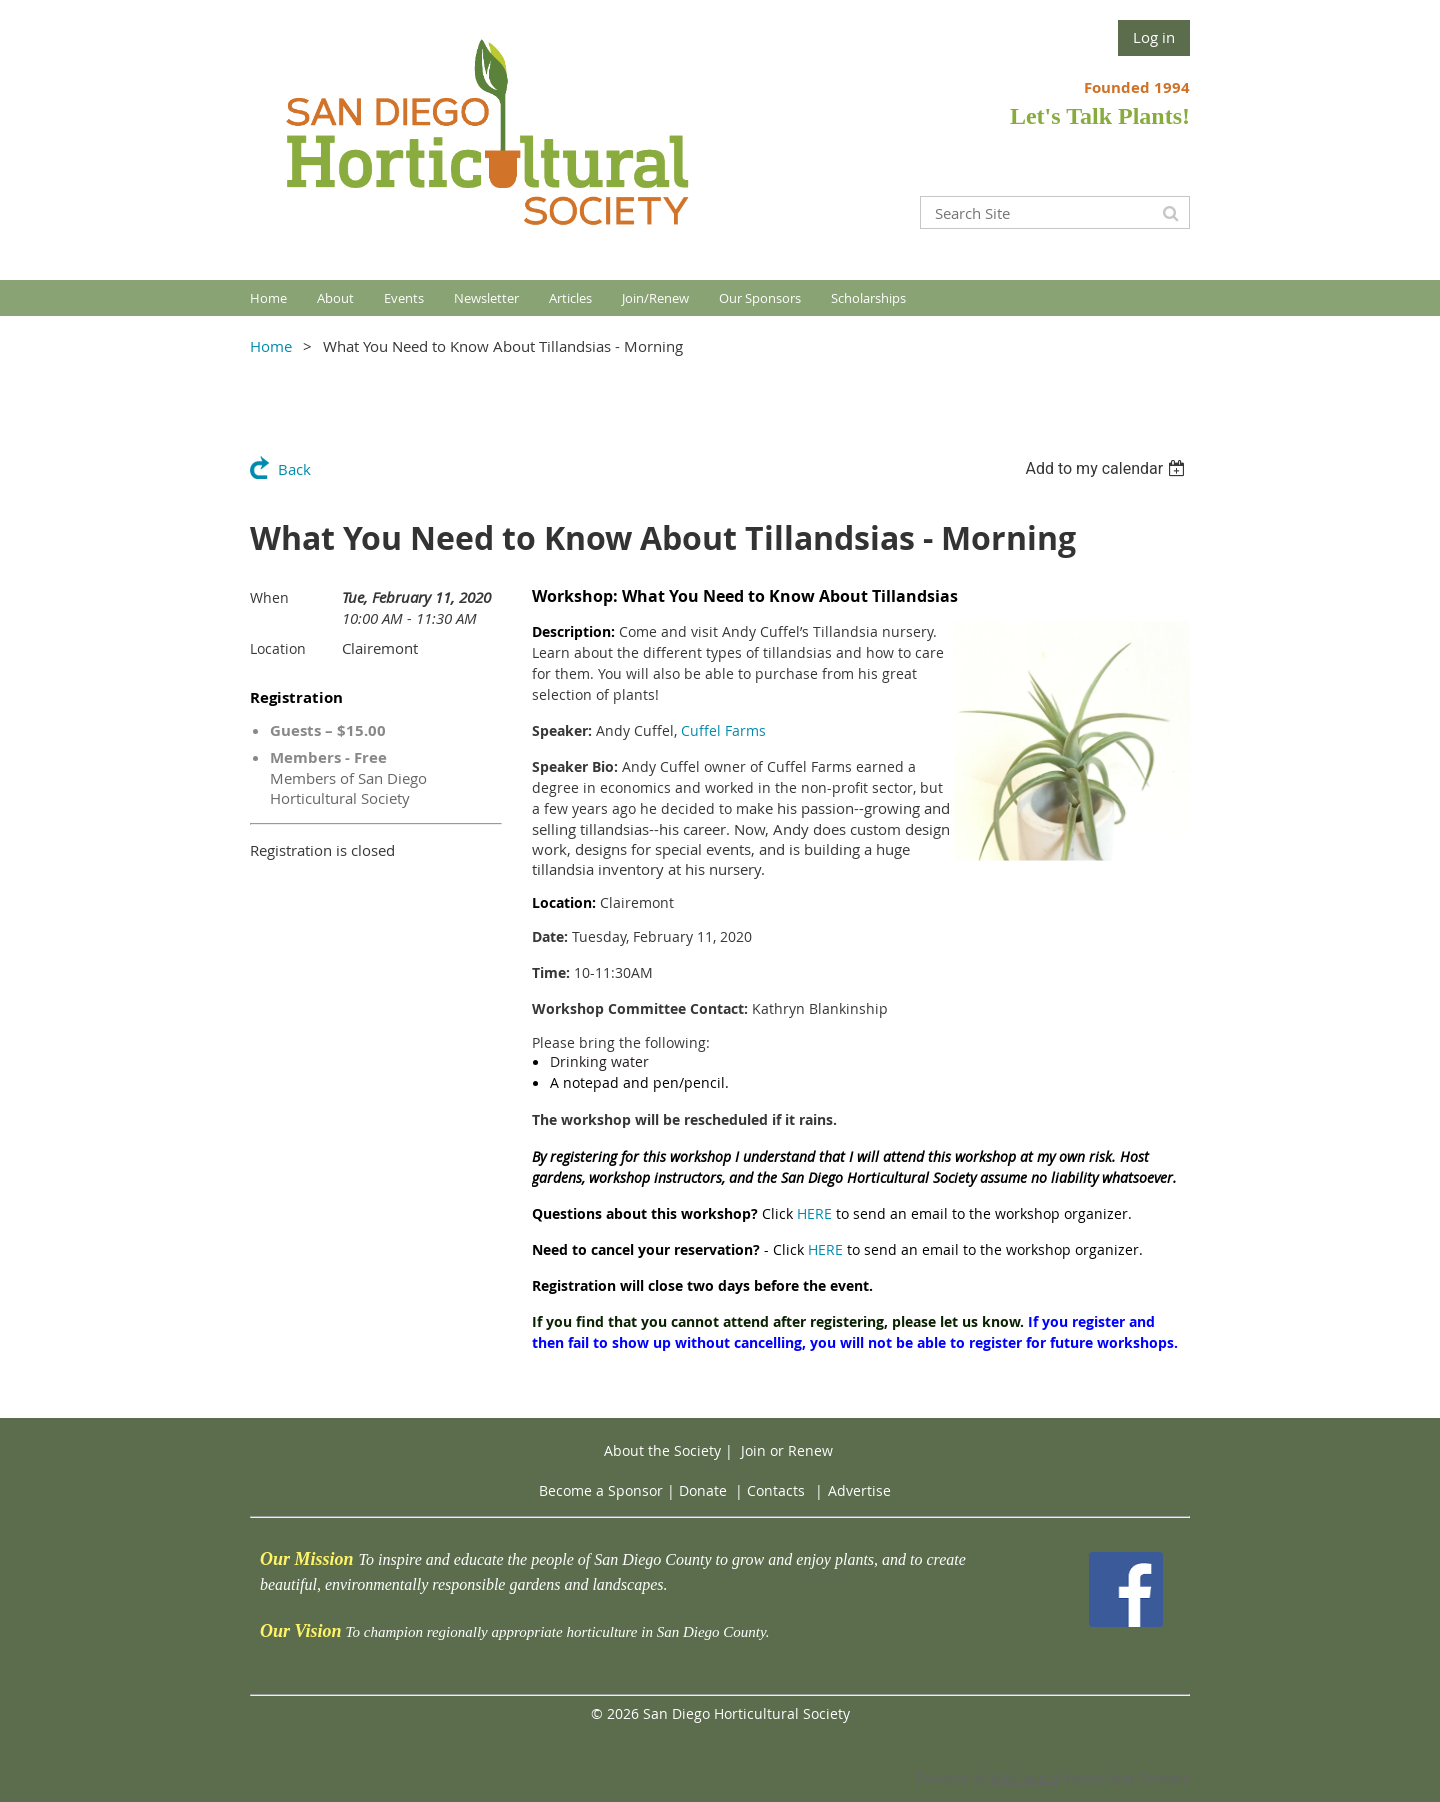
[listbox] (1107, 468)
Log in (1154, 37)
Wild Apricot (1024, 1778)
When (269, 597)
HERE (814, 1213)
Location (278, 648)
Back (294, 469)
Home (271, 346)
